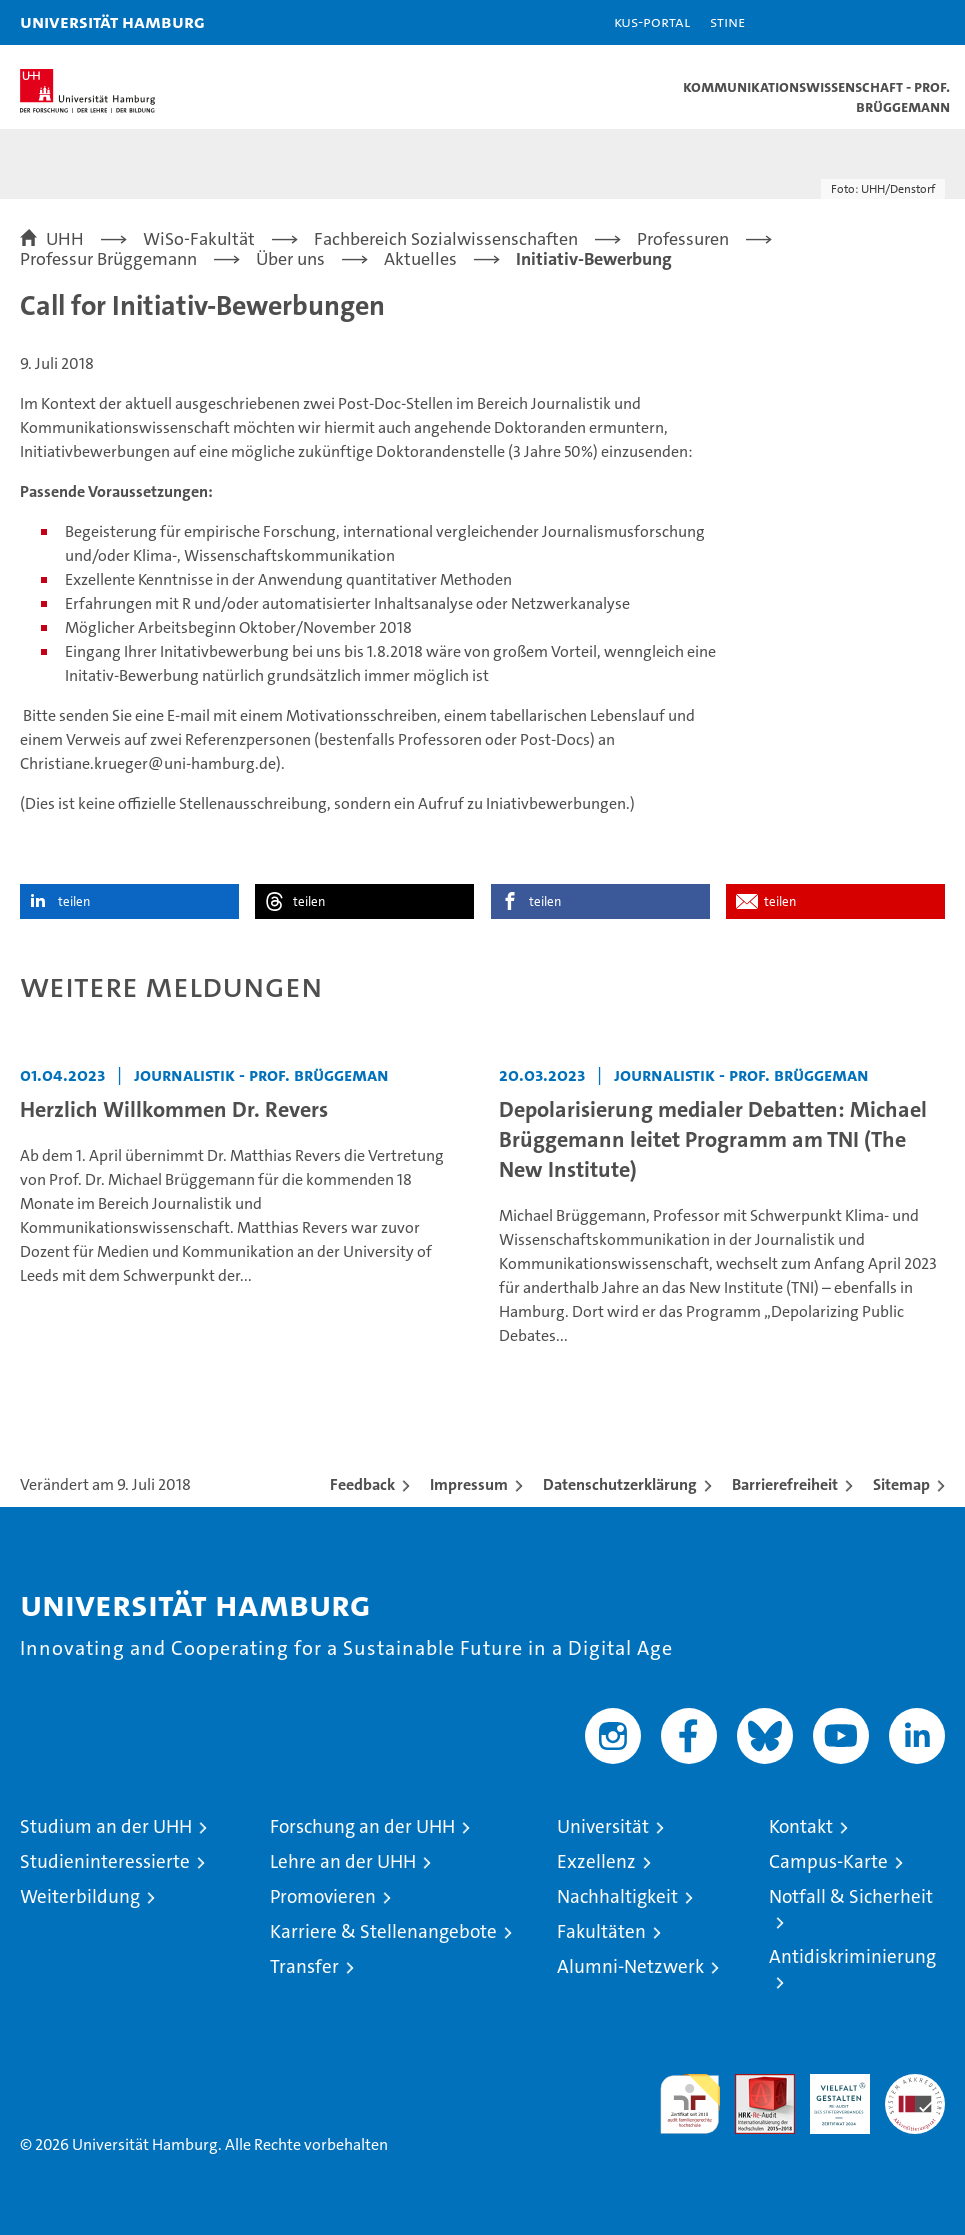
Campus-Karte (828, 1861)
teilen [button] (74, 901)
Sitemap (901, 1484)
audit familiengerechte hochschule (690, 2104)
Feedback (362, 1484)
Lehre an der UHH (343, 1861)
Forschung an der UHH (362, 1826)
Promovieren (323, 1896)
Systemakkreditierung (915, 2084)
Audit (754, 2084)
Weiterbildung (80, 1896)
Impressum (469, 1484)
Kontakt (801, 1826)
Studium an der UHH (106, 1826)
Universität (603, 1826)
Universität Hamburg (112, 21)
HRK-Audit (829, 2095)
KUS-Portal (652, 21)
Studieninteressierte (105, 1861)
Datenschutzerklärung (620, 1484)
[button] (887, 22)
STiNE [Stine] (727, 21)
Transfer (304, 1966)
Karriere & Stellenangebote (383, 1931)
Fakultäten (601, 1931)
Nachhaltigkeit (617, 1896)
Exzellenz (596, 1861)
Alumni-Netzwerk (630, 1966)
